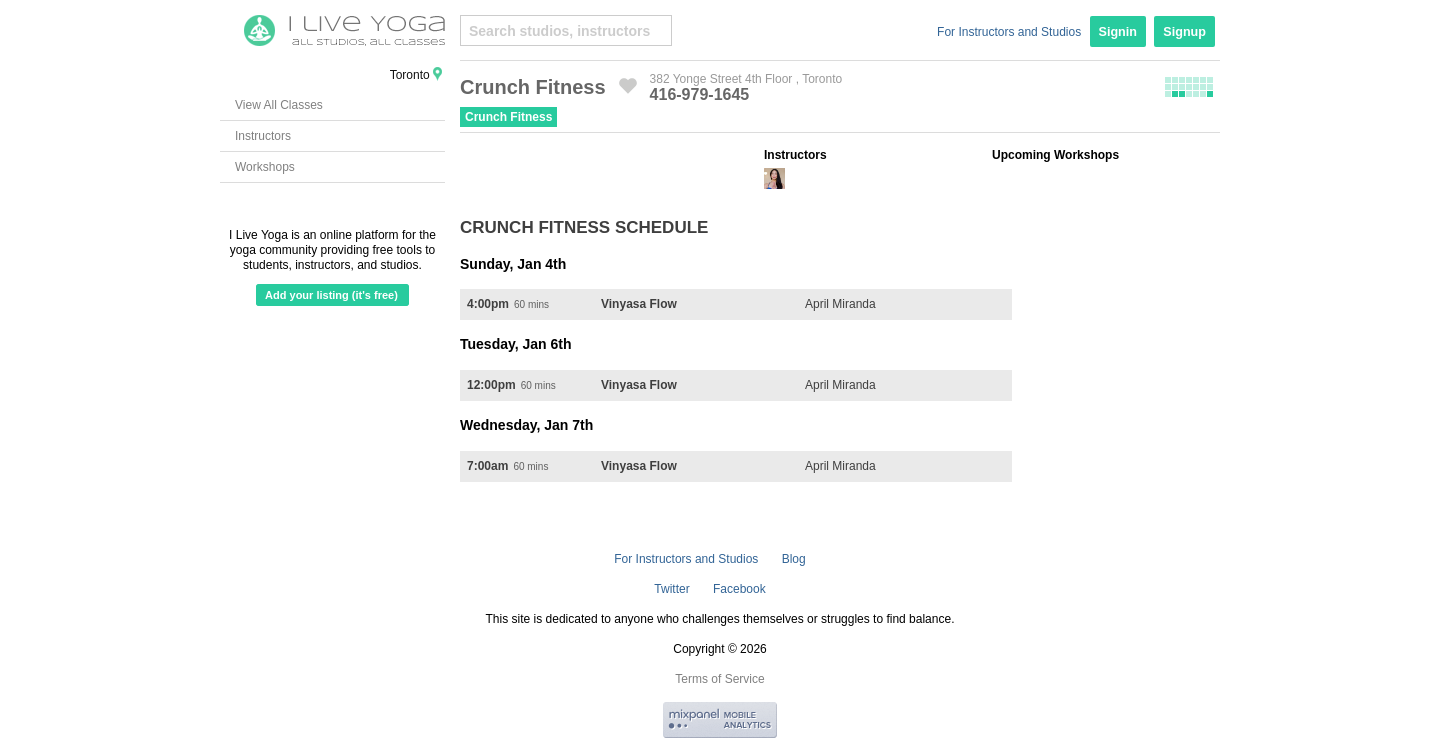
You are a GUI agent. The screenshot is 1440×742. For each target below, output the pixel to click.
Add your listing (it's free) (331, 295)
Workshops (265, 167)
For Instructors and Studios (1009, 32)
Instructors (263, 136)
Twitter (671, 589)
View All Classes (279, 105)
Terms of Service (719, 679)
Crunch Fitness (508, 117)
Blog (794, 559)
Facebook (739, 589)
